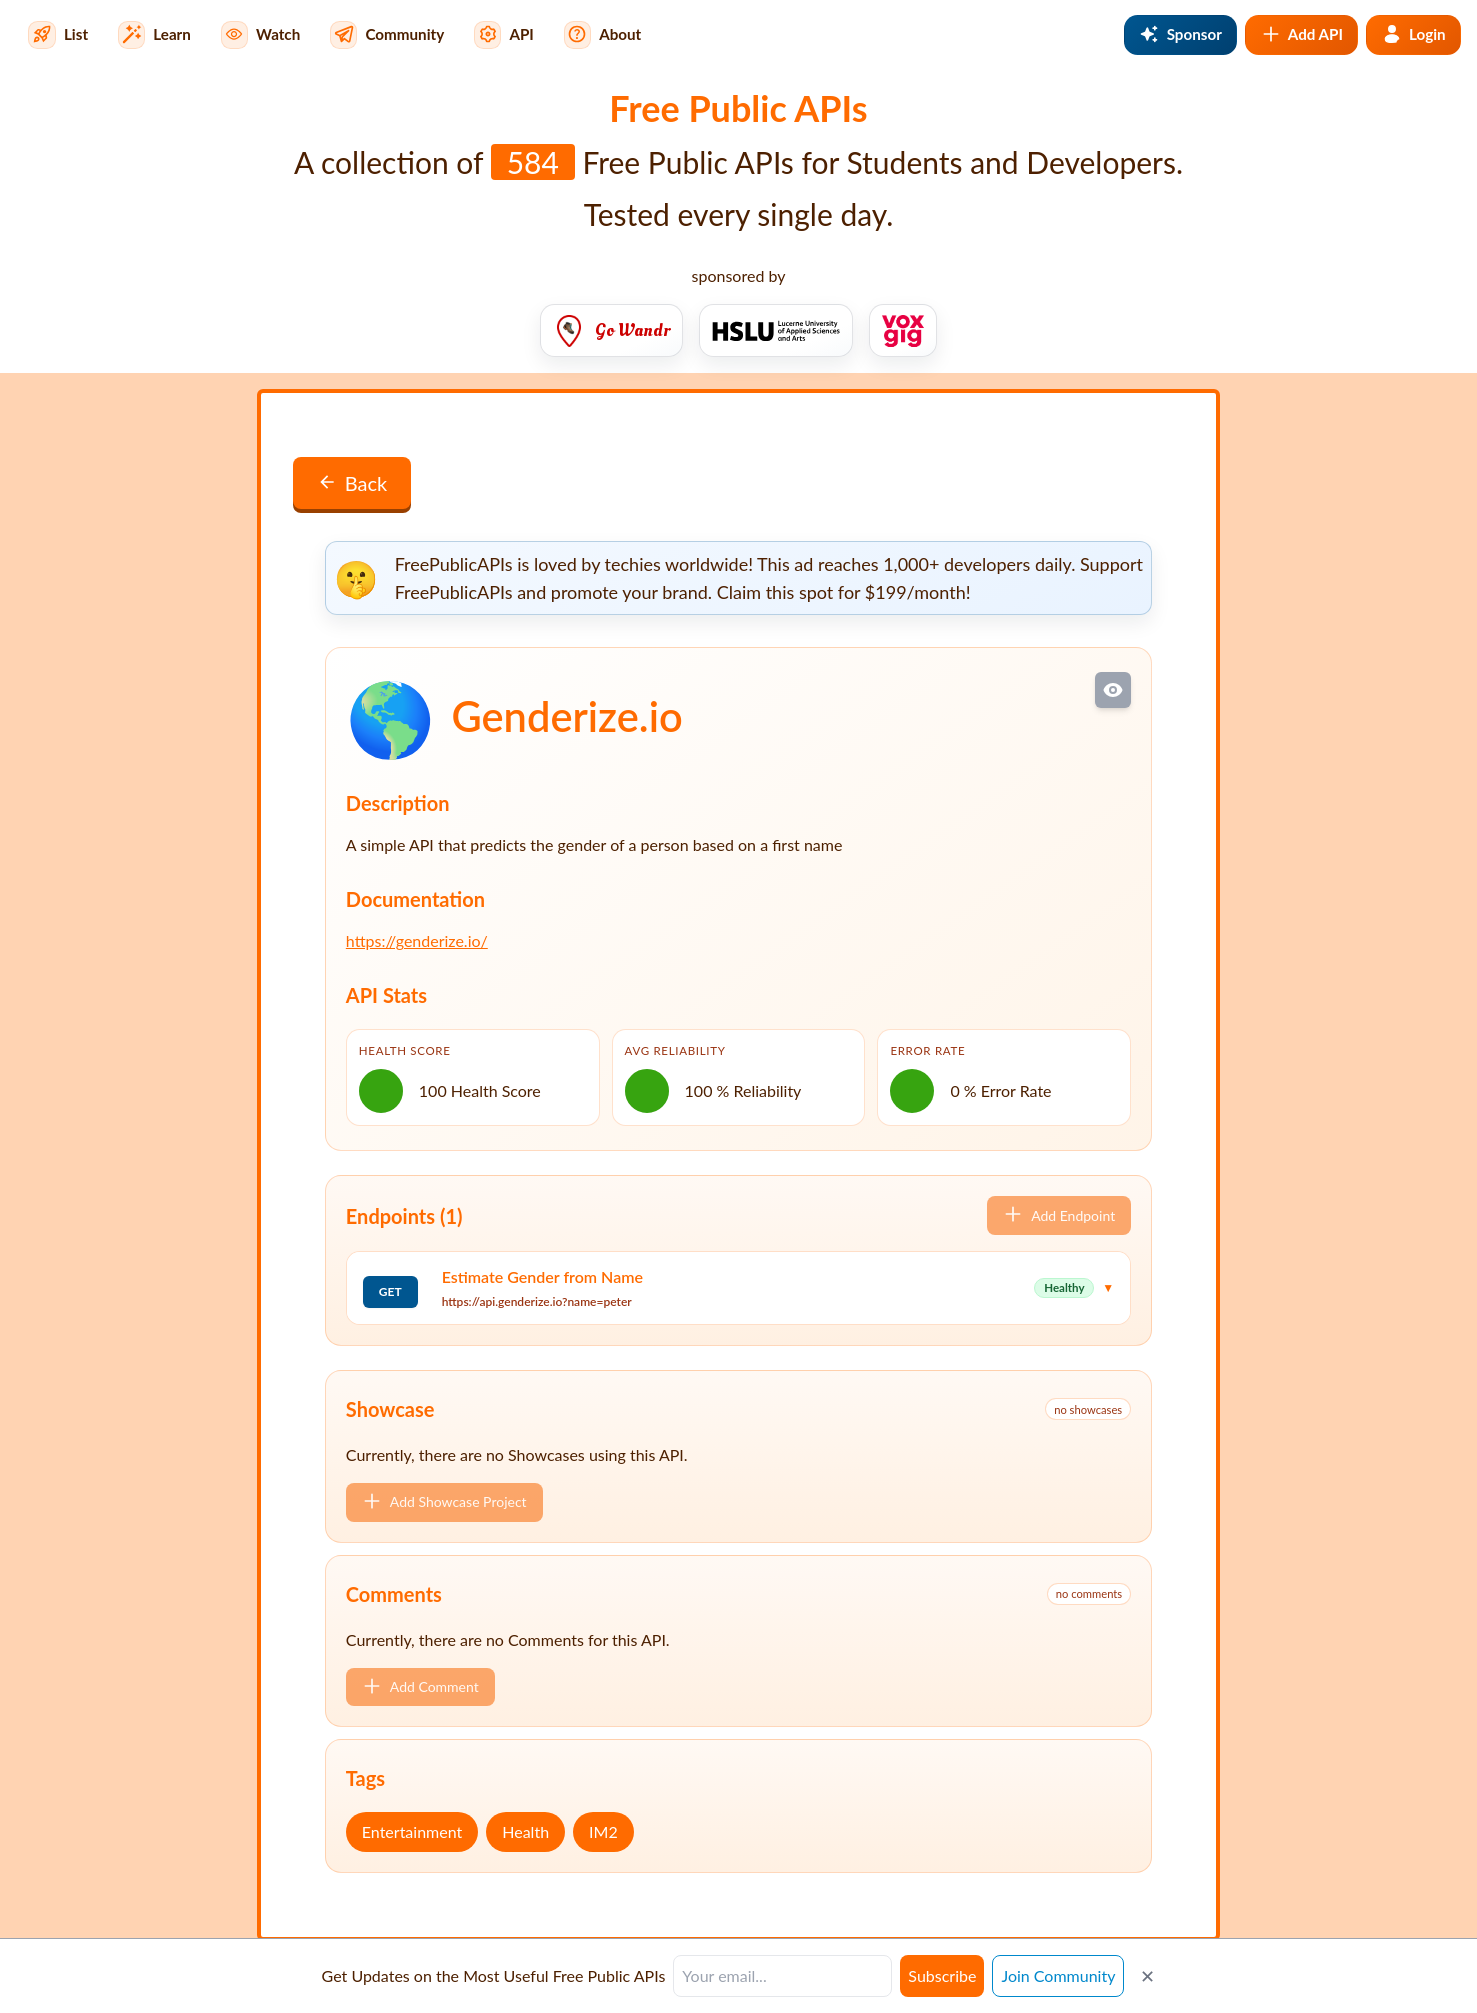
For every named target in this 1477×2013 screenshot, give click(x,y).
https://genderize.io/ (417, 940)
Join (1058, 1975)
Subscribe (942, 1975)
